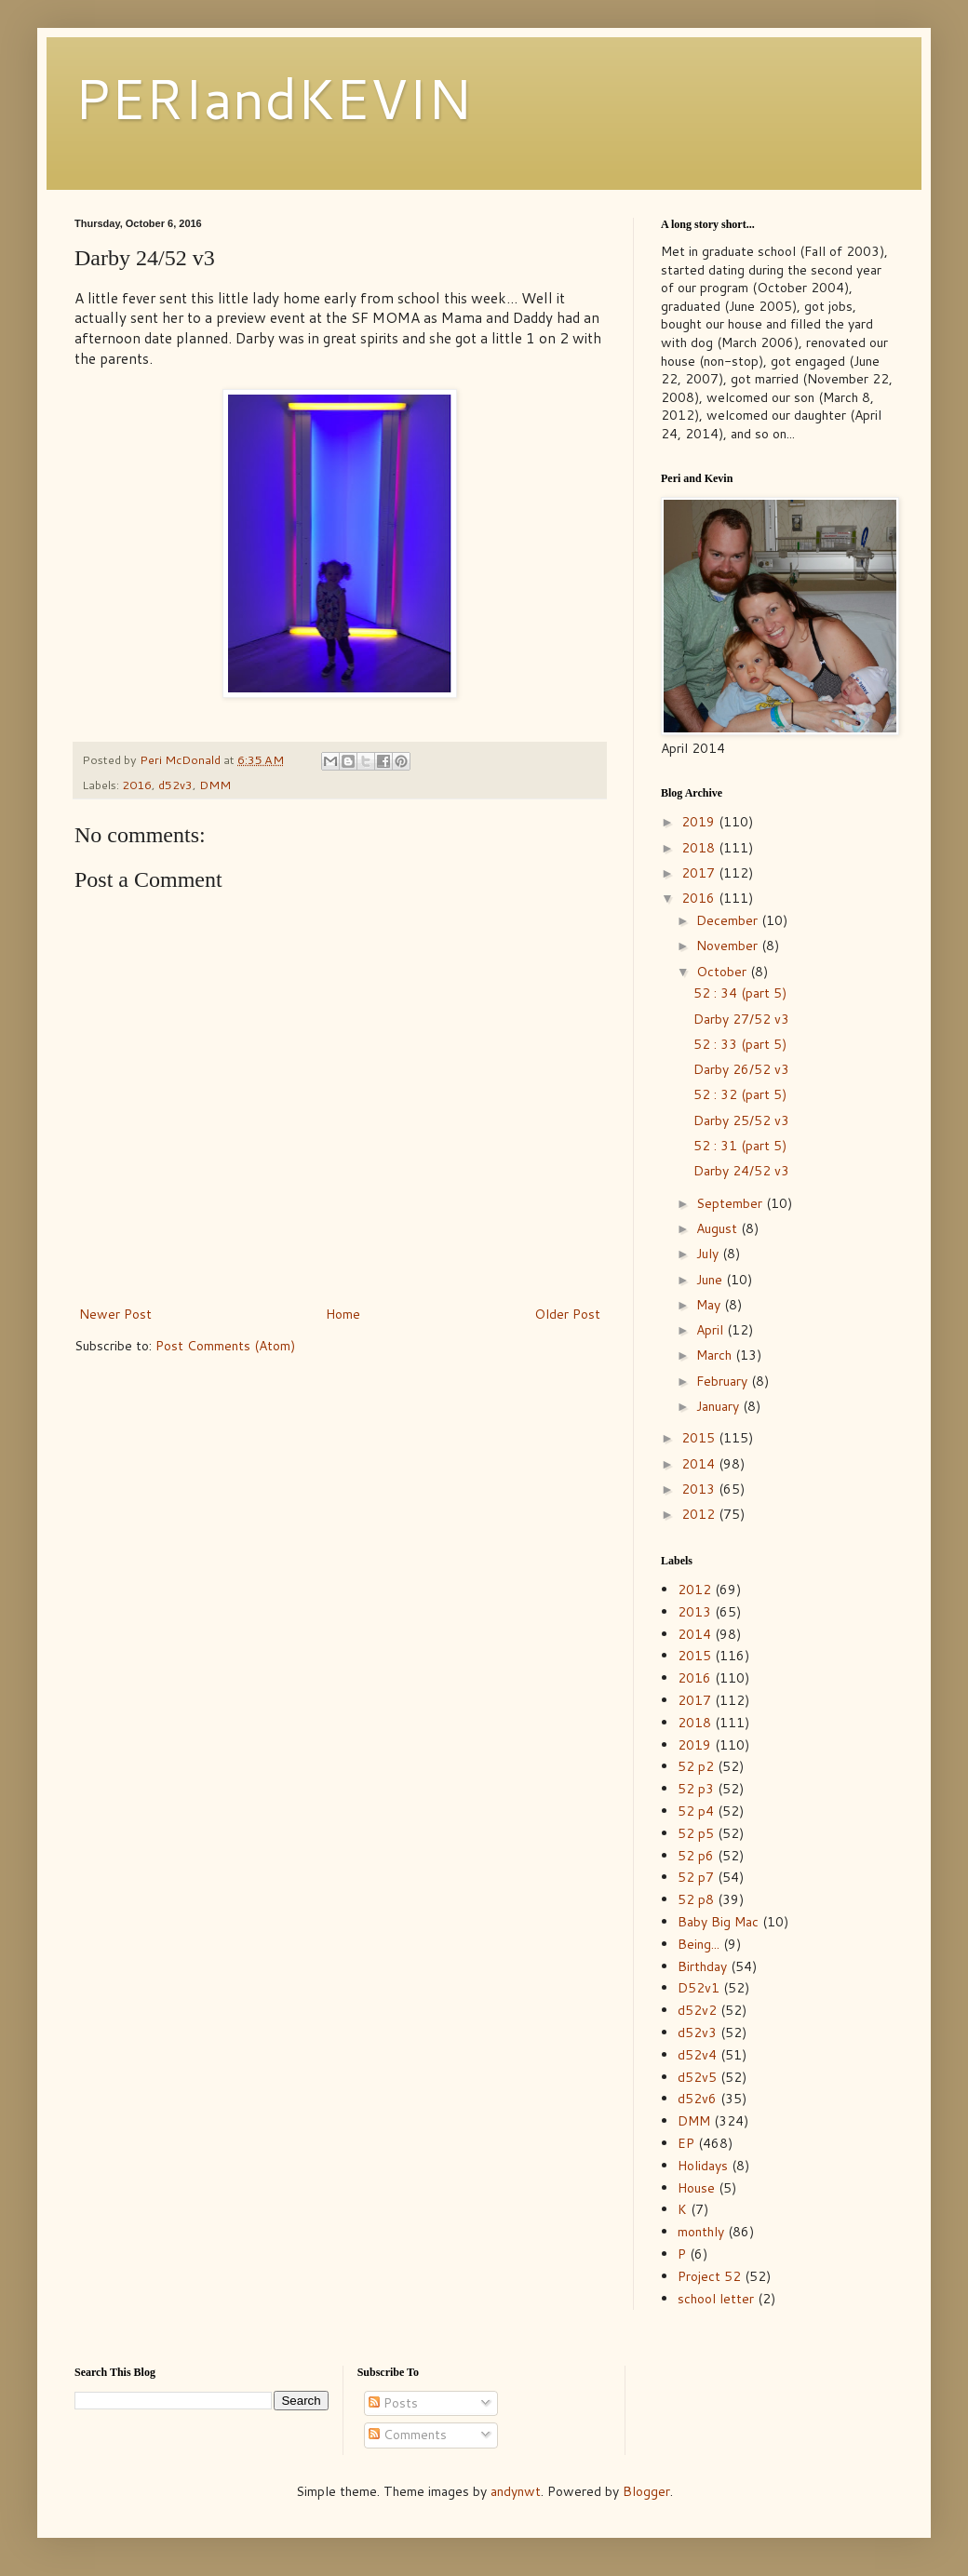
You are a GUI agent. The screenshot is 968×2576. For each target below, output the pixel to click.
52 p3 (696, 1788)
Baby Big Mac (718, 1921)
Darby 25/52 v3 (741, 1120)
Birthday (702, 1966)
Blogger (646, 2491)
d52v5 (697, 2077)
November (728, 945)
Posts (393, 2403)
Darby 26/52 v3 (741, 1069)
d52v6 (697, 2098)
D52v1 (698, 1988)
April (711, 1330)
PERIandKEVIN (273, 97)
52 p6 (696, 1855)
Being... (698, 1944)
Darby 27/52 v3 (741, 1019)
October (723, 971)
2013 (700, 1489)
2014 (700, 1464)
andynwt (516, 2491)
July (709, 1253)
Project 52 (709, 2276)
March (715, 1355)
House (696, 2188)
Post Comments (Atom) (225, 1345)
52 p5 (696, 1833)
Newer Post (115, 1314)
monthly (701, 2231)
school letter (716, 2298)
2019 (700, 821)
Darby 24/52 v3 (741, 1170)
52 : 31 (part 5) (739, 1145)
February (723, 1381)
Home (343, 1314)
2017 (700, 873)
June (711, 1279)
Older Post (567, 1314)
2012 (700, 1514)
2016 (137, 784)
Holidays (703, 2165)
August (718, 1228)
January (719, 1406)
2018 (700, 848)
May (710, 1304)
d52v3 (175, 784)
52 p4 (696, 1811)
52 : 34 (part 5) (739, 993)
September (731, 1203)
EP (686, 2143)
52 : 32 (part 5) (739, 1094)
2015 (700, 1438)
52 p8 (696, 1899)
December (728, 920)
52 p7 (696, 1877)
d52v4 (697, 2055)
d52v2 (697, 2010)
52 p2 (696, 1766)
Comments (408, 2434)
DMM (215, 784)
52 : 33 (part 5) (739, 1044)
